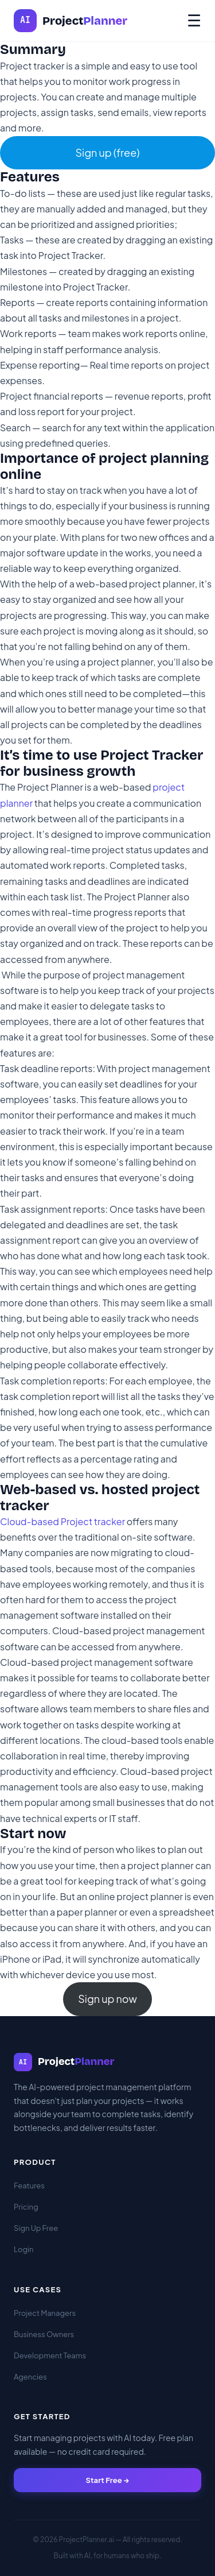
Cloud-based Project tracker (62, 1521)
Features (29, 2185)
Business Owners (44, 2334)
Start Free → (107, 2480)
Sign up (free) (107, 152)
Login (23, 2249)
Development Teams (50, 2355)
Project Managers (45, 2313)
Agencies (30, 2376)
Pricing (26, 2206)
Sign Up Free (36, 2228)
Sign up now (107, 1998)
